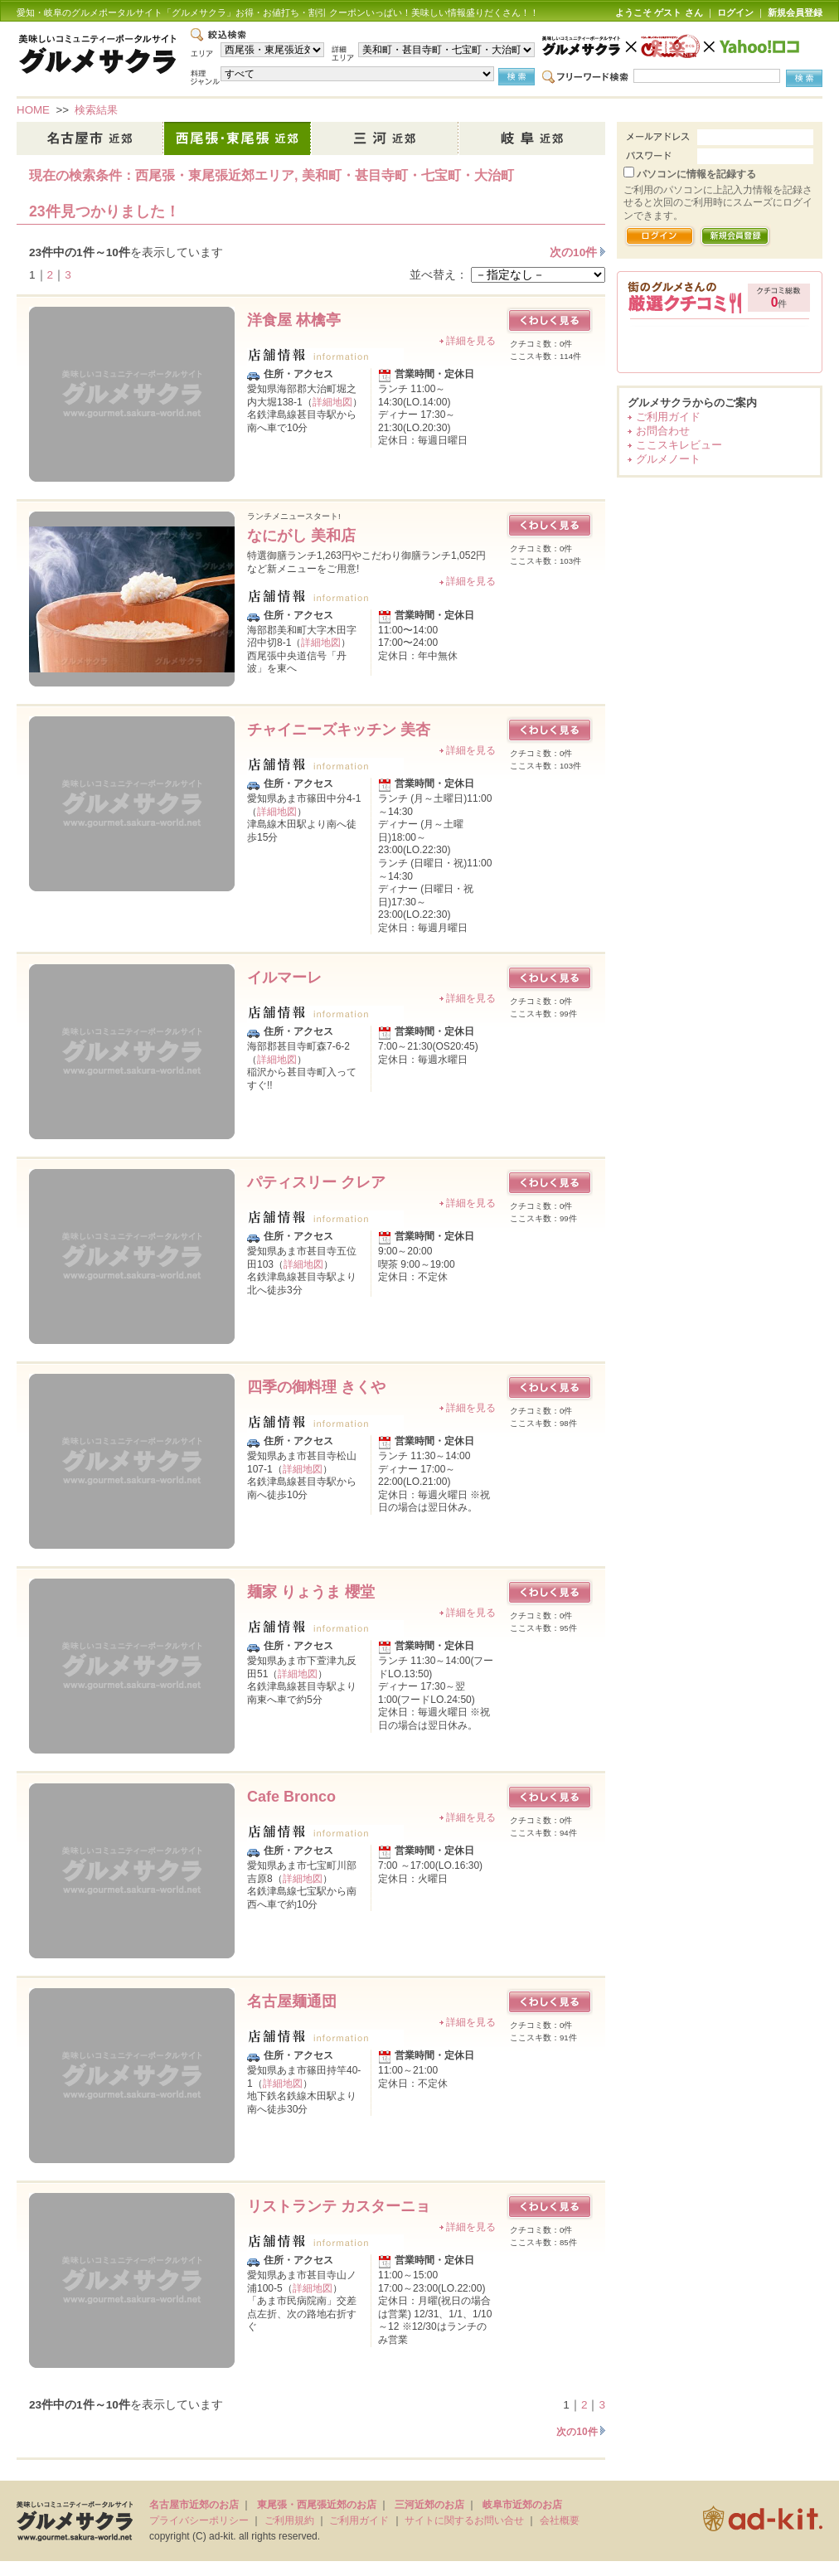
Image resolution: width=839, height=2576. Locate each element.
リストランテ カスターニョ (338, 2206)
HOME (33, 110)
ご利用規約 (289, 2520)
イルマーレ (284, 977)
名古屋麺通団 (292, 2001)
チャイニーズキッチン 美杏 (338, 729)
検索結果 (96, 110)
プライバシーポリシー (199, 2520)
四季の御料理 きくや (316, 1387)
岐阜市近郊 (532, 138)
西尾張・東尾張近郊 (238, 138)
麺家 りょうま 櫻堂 (311, 1592)
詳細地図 (332, 402)
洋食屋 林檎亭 (294, 320)
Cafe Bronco (291, 1796)
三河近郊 (385, 138)
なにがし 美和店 (301, 535)
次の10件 (575, 252)
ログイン (735, 12)
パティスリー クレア (316, 1182)
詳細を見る (471, 341)
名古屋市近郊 (90, 138)
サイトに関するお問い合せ (464, 2520)
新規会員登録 (795, 12)
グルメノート (668, 459)
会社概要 (560, 2520)
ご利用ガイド (668, 416)
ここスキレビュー (679, 445)
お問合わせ (663, 430)
